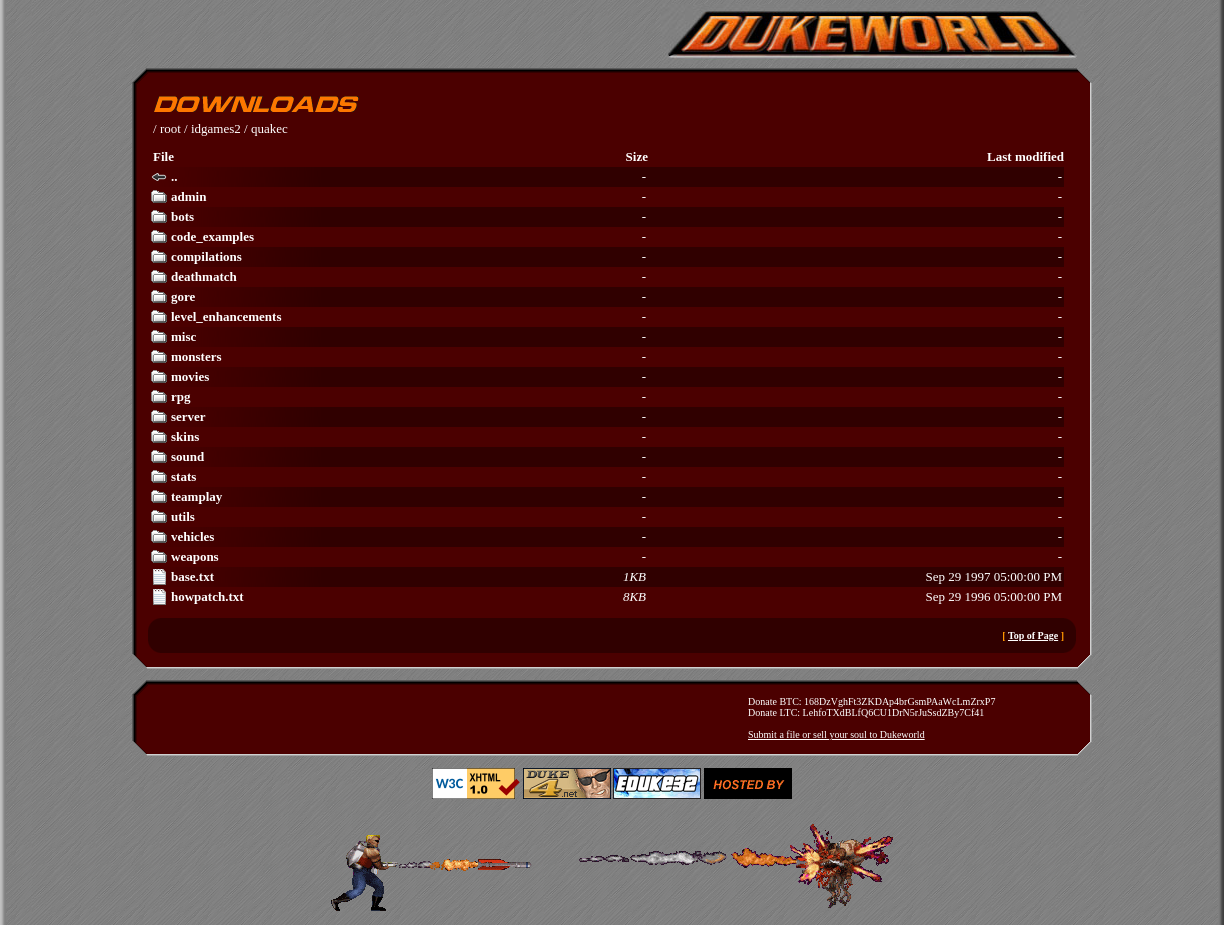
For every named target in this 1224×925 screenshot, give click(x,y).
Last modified (1025, 156)
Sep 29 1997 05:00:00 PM (606, 577)
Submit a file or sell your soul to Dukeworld (836, 734)
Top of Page (1033, 635)
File (163, 156)
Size (637, 156)
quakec (269, 128)
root (170, 128)
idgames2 (216, 128)
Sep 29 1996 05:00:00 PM (606, 597)
